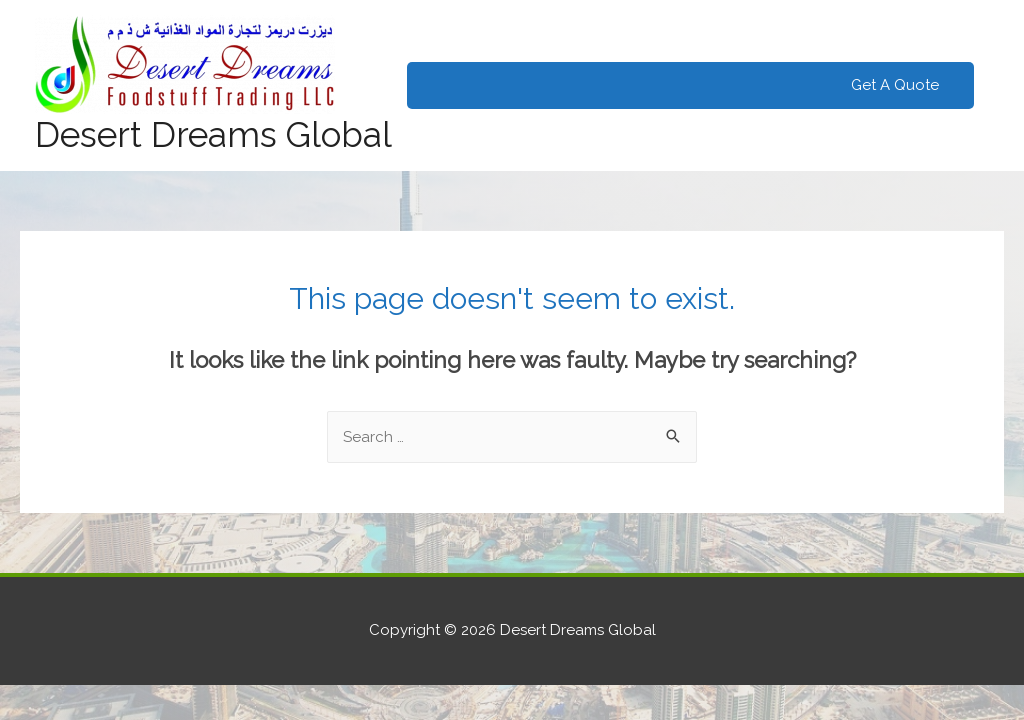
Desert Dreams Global (213, 134)
